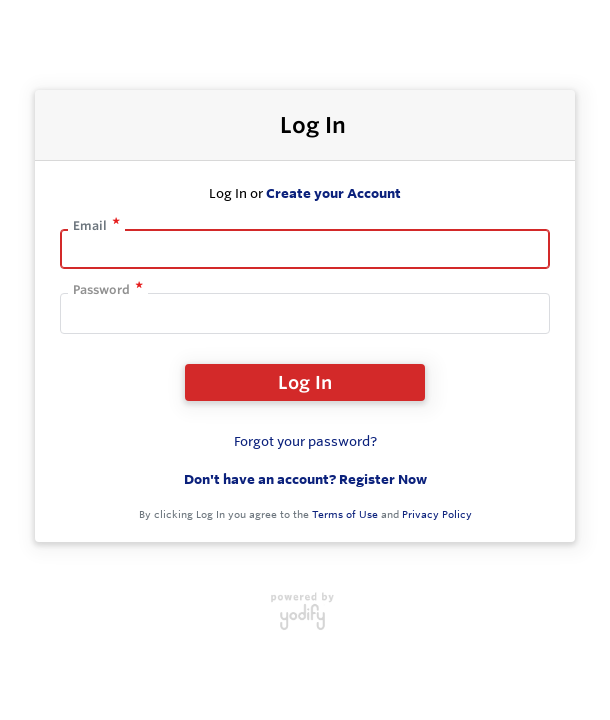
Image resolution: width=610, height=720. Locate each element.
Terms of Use (345, 514)
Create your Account (333, 193)
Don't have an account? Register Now (305, 479)
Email (90, 225)
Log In (305, 382)
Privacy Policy (437, 514)
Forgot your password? (305, 441)
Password (101, 289)
